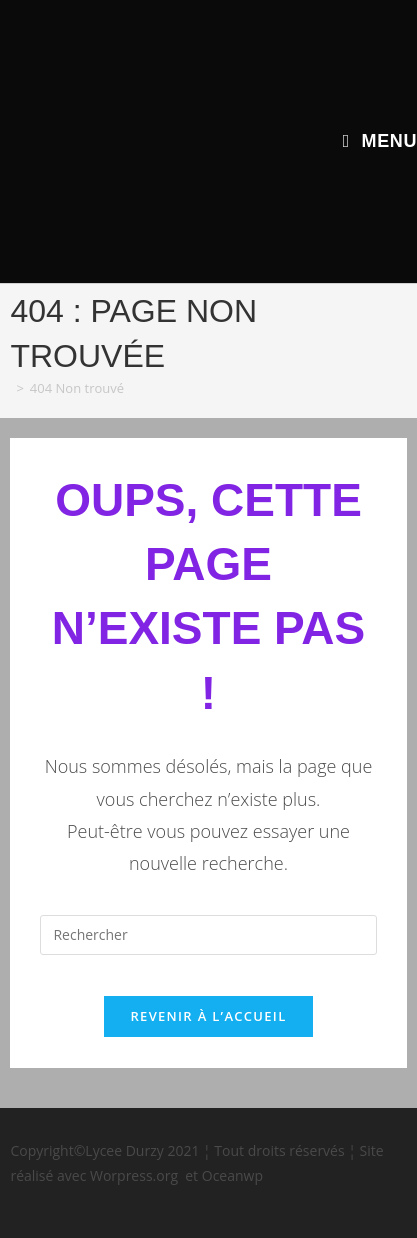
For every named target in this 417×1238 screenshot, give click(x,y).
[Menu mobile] (380, 141)
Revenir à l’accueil (208, 1016)
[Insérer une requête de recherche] (208, 935)
